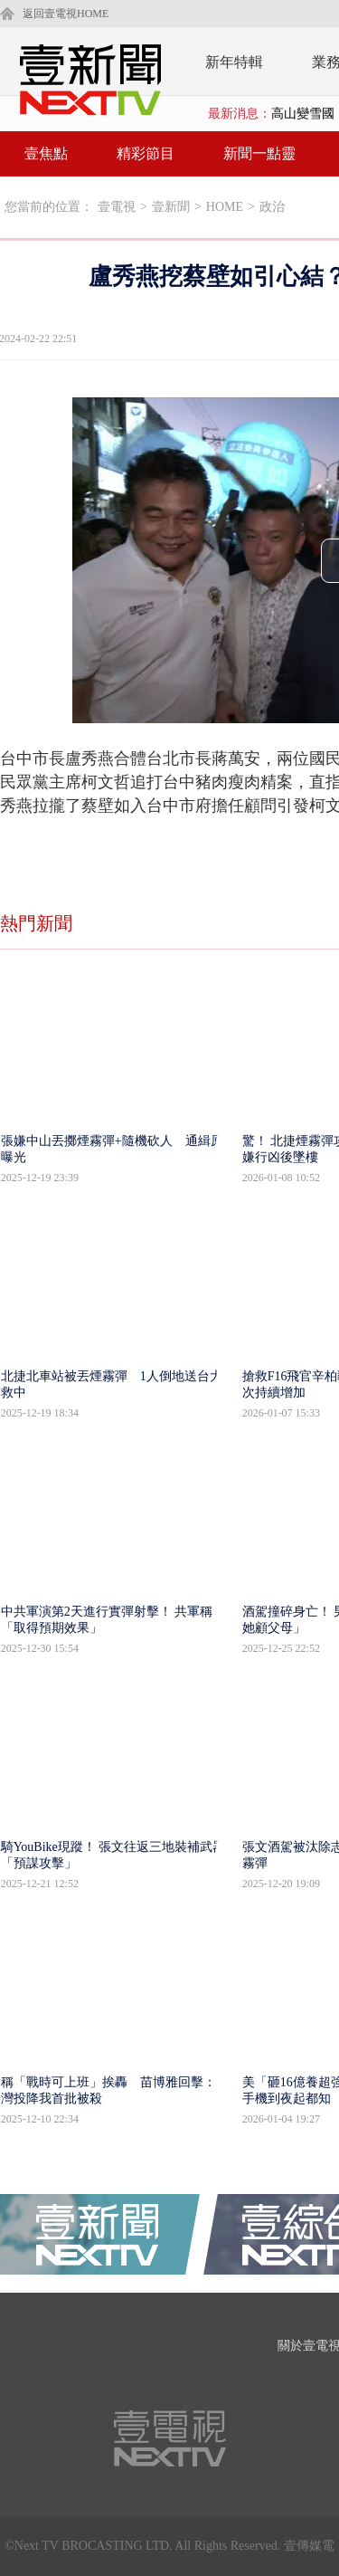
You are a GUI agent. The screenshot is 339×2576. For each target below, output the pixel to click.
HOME (224, 207)
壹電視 (117, 207)
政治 (272, 207)
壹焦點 (46, 153)
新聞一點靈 (259, 153)
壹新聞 (171, 207)
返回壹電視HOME (65, 13)
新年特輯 (234, 62)
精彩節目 (145, 153)
